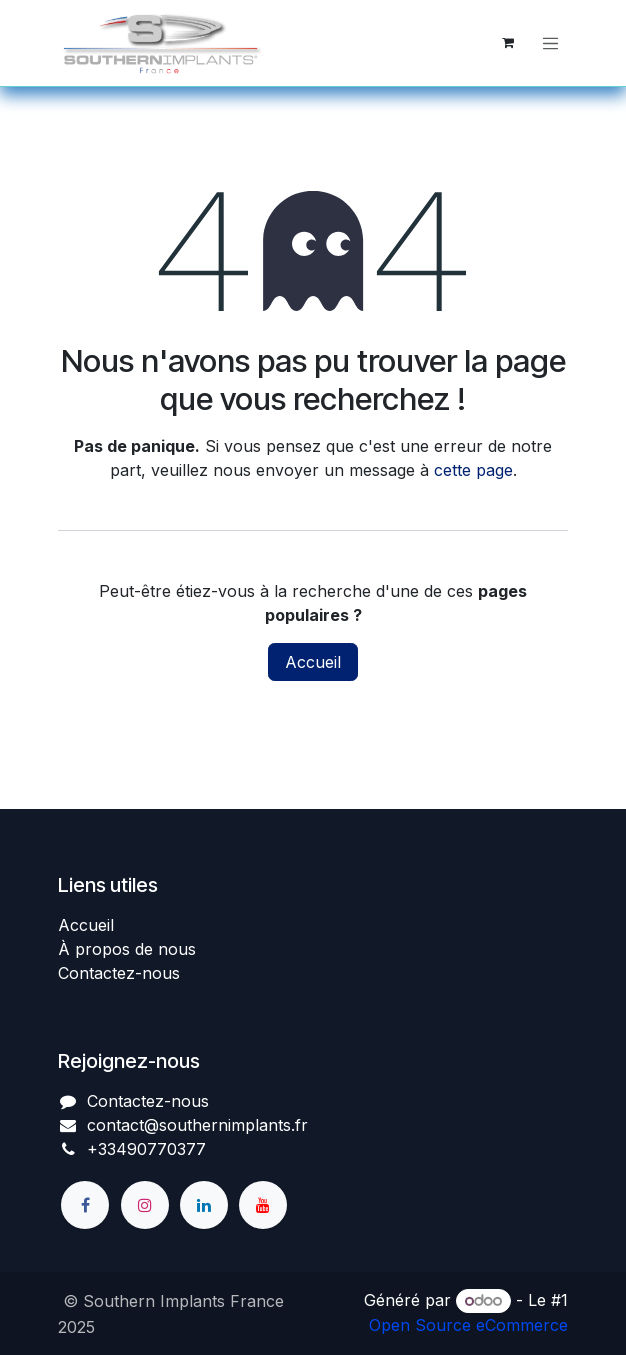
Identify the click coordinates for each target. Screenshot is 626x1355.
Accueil (313, 662)
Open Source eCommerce (468, 1325)
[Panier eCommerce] (508, 43)
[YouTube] (263, 1205)
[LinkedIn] (204, 1205)
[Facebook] (85, 1205)
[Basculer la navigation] (551, 43)
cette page (473, 470)
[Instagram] (145, 1205)
